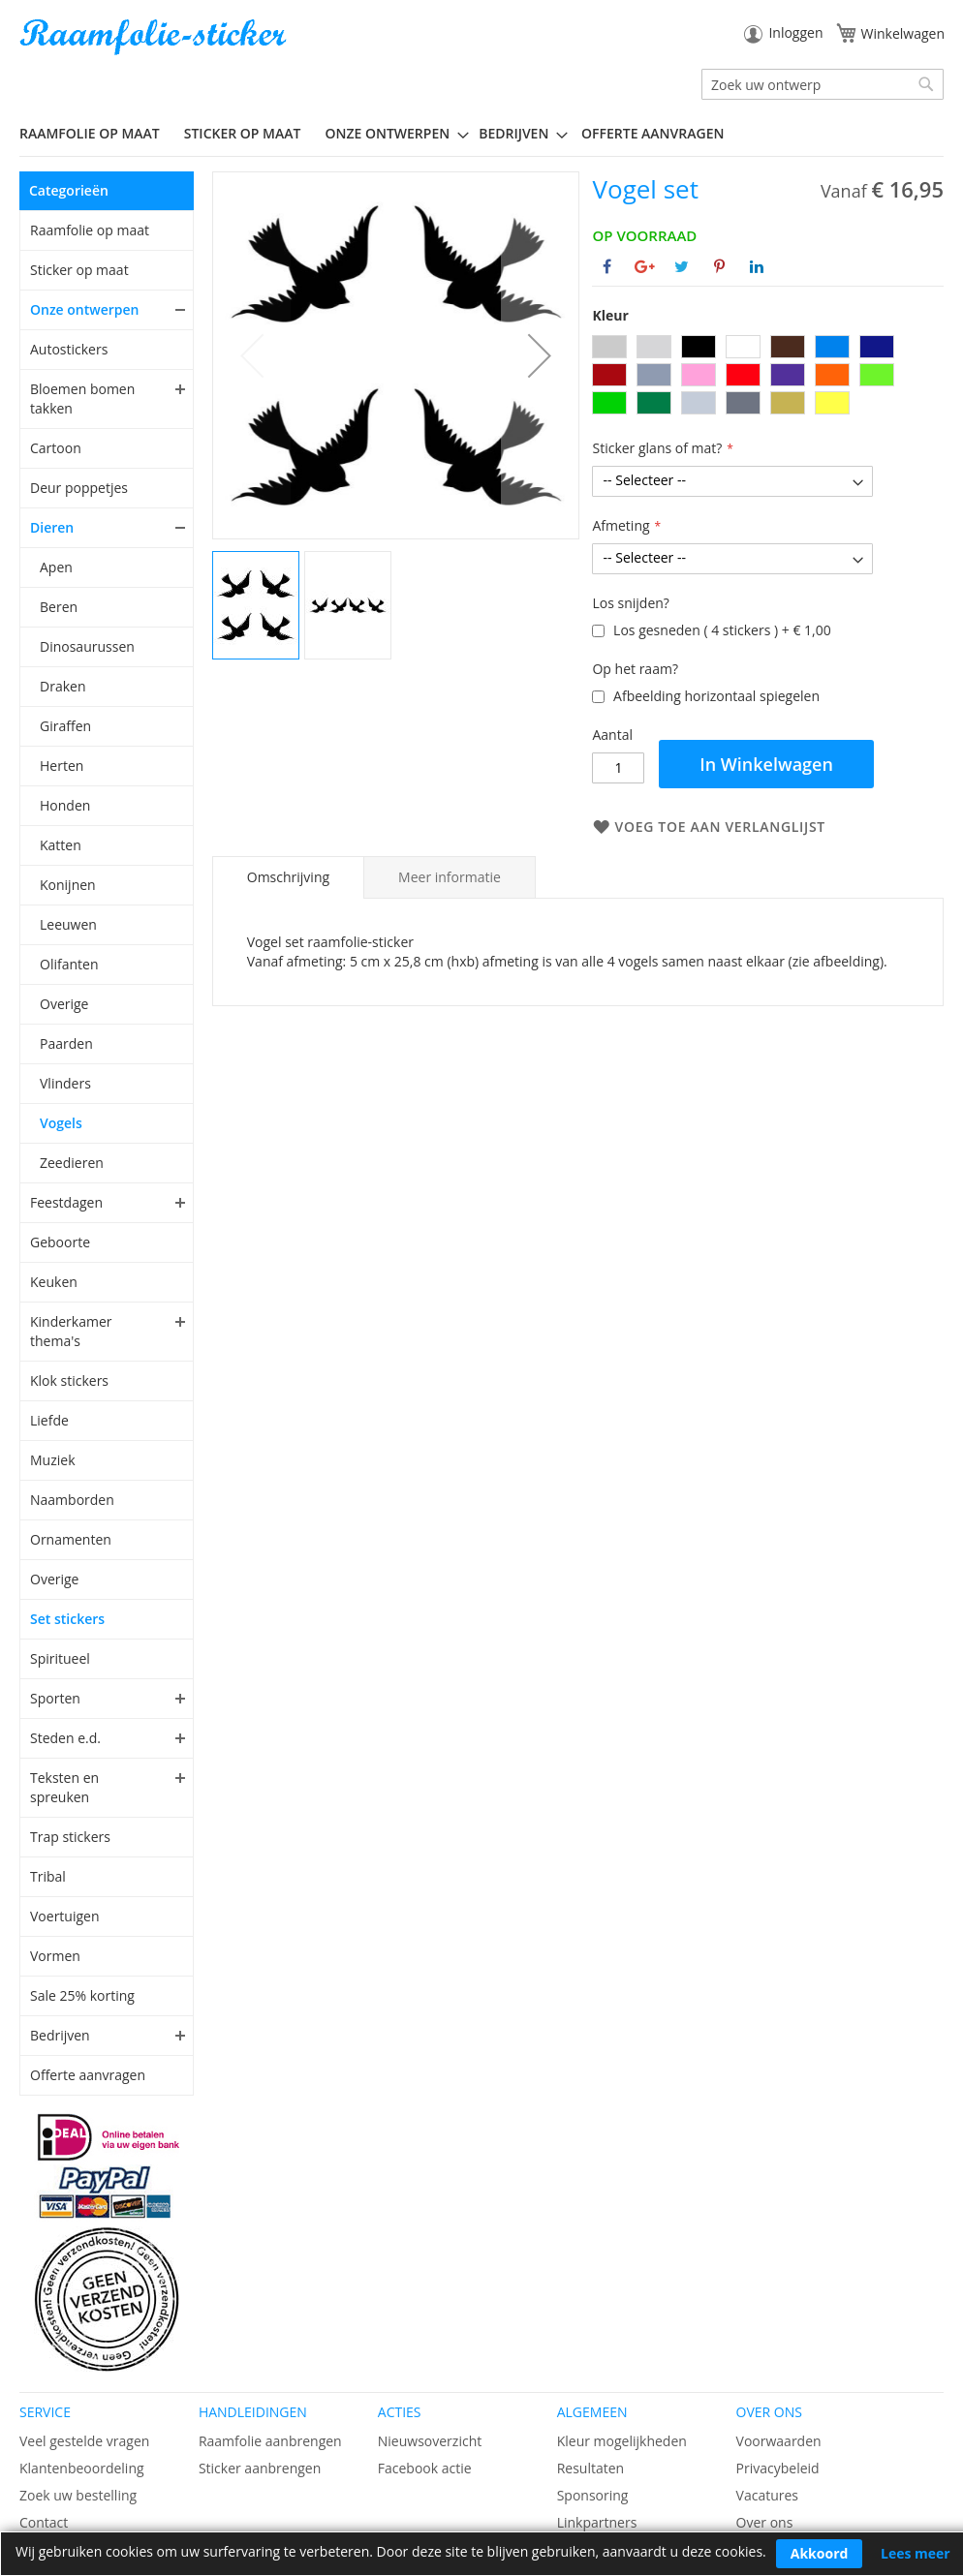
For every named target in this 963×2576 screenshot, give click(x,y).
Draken (62, 686)
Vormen (55, 1956)
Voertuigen (65, 1916)
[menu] (481, 133)
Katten (60, 845)
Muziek (53, 1460)
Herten (61, 765)
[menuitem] (96, 133)
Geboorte (60, 1242)
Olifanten (69, 964)
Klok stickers (69, 1380)
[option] (609, 346)
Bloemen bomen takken (82, 398)
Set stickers (67, 1619)
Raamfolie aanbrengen (270, 2441)
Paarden (66, 1043)
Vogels (61, 1123)
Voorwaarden (779, 2441)
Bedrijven (60, 2035)
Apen (56, 567)
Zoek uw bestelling (78, 2495)
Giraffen (65, 726)
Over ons (764, 2522)
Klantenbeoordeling (81, 2468)
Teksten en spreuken (64, 1787)
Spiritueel (60, 1658)
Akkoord (820, 2553)
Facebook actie (425, 2468)
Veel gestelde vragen (84, 2441)
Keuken (54, 1282)
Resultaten (591, 2468)
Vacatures (767, 2495)
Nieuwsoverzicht (430, 2441)
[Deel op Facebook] (607, 266)
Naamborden (72, 1499)
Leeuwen (68, 924)
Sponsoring (593, 2495)
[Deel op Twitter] (681, 266)
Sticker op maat (79, 270)
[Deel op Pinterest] (719, 266)
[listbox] (768, 377)
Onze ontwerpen (85, 309)
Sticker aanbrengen (260, 2468)
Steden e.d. (65, 1738)
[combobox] (822, 84)
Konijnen (68, 884)
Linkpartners (597, 2522)
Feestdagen (66, 1202)
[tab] (288, 877)
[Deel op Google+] (645, 266)
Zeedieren (72, 1162)
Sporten (55, 1698)
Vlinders (65, 1083)
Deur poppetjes (79, 487)
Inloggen (795, 32)
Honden (65, 805)
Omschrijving (288, 877)
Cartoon (55, 448)
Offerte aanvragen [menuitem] (652, 133)
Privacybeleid (778, 2468)
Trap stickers (70, 1836)
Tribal (48, 1876)
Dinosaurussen (87, 646)
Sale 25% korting (82, 1995)
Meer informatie (449, 877)
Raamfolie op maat (89, 230)
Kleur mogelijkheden (622, 2441)
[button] (539, 355)
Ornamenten (70, 1539)
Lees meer (915, 2553)
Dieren (52, 527)
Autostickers (69, 349)
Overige (64, 1004)
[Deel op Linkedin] (756, 266)
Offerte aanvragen (87, 2075)
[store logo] (155, 37)
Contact (43, 2522)
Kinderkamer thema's (71, 1331)
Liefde (49, 1420)
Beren (59, 607)
